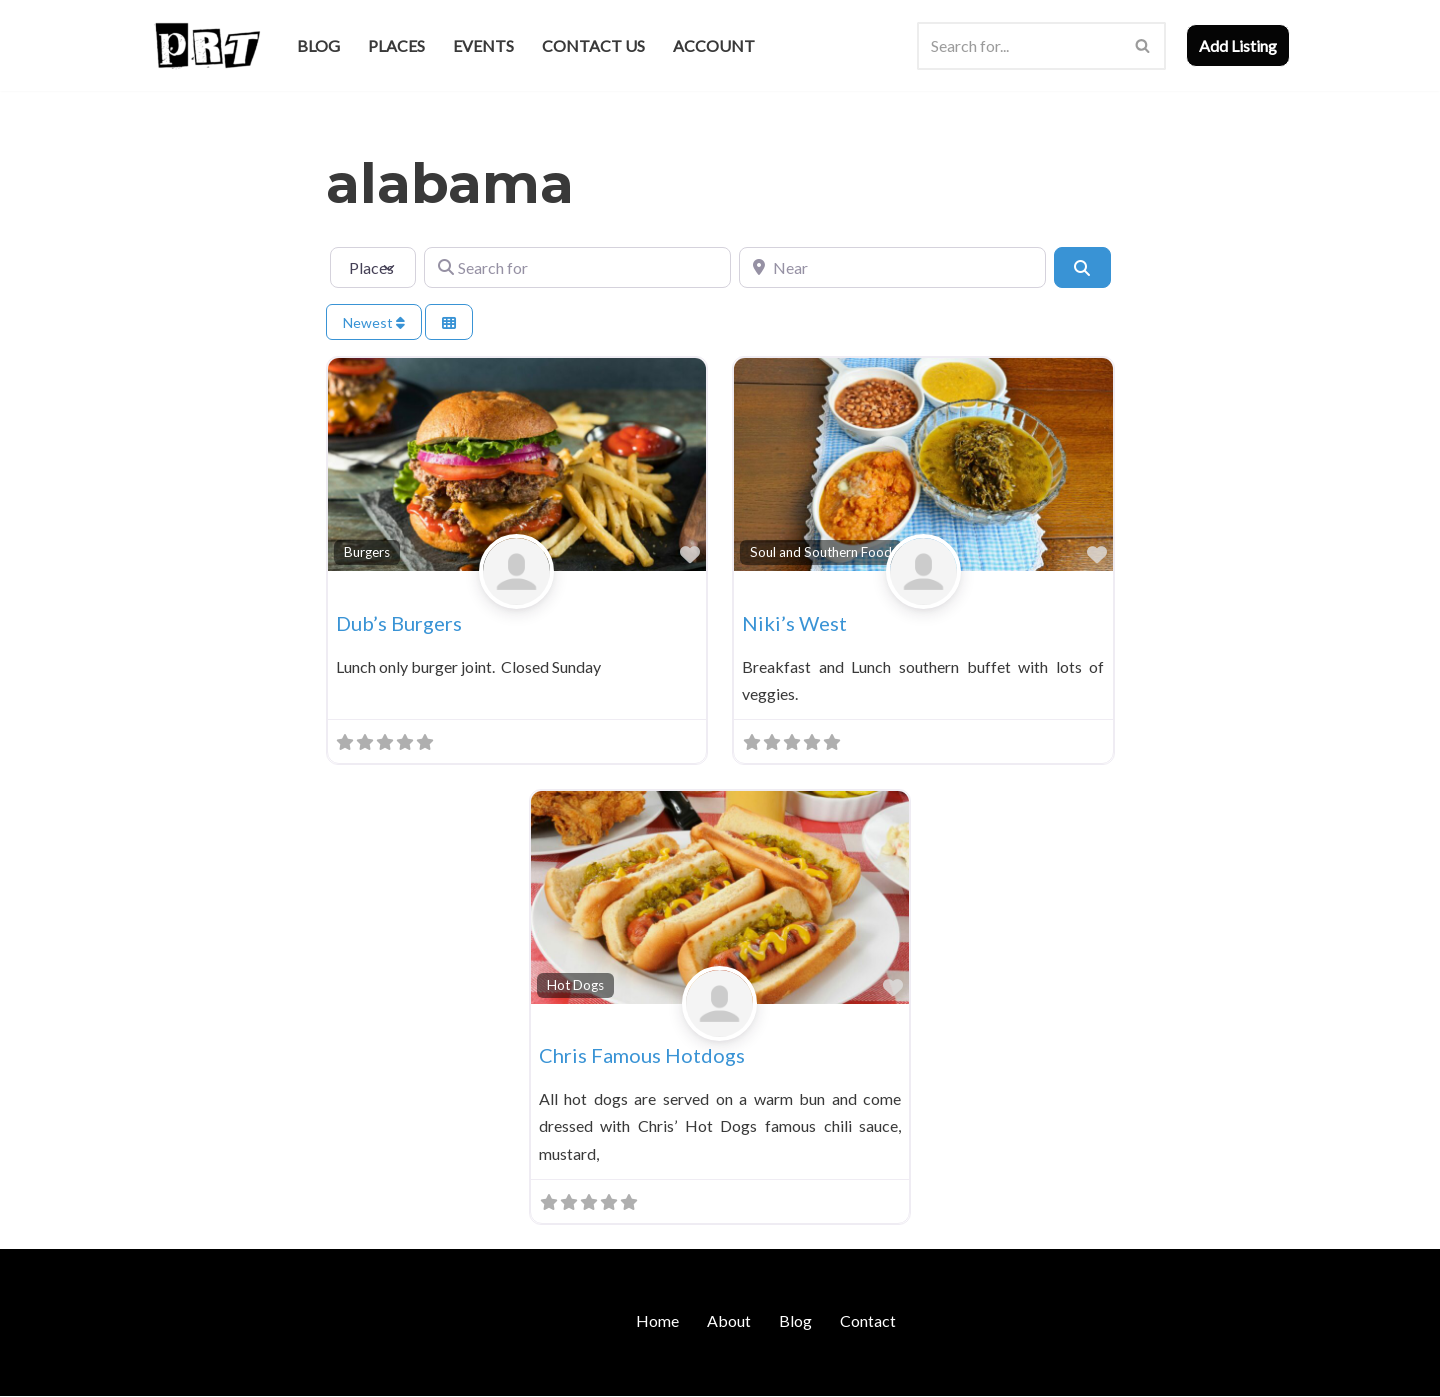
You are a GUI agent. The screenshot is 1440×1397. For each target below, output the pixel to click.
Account (714, 45)
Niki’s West (794, 623)
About (729, 1320)
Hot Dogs (575, 985)
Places (396, 45)
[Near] (892, 267)
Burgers (367, 552)
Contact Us (593, 45)
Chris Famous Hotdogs (642, 1056)
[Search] (1019, 46)
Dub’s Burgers (399, 623)
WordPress (323, 1371)
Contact (868, 1320)
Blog (318, 45)
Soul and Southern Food (821, 552)
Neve (168, 1371)
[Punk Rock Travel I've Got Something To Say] (206, 45)
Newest (374, 322)
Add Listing (1238, 45)
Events (483, 45)
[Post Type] (373, 267)
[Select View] (449, 322)
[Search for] (577, 267)
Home (657, 1320)
